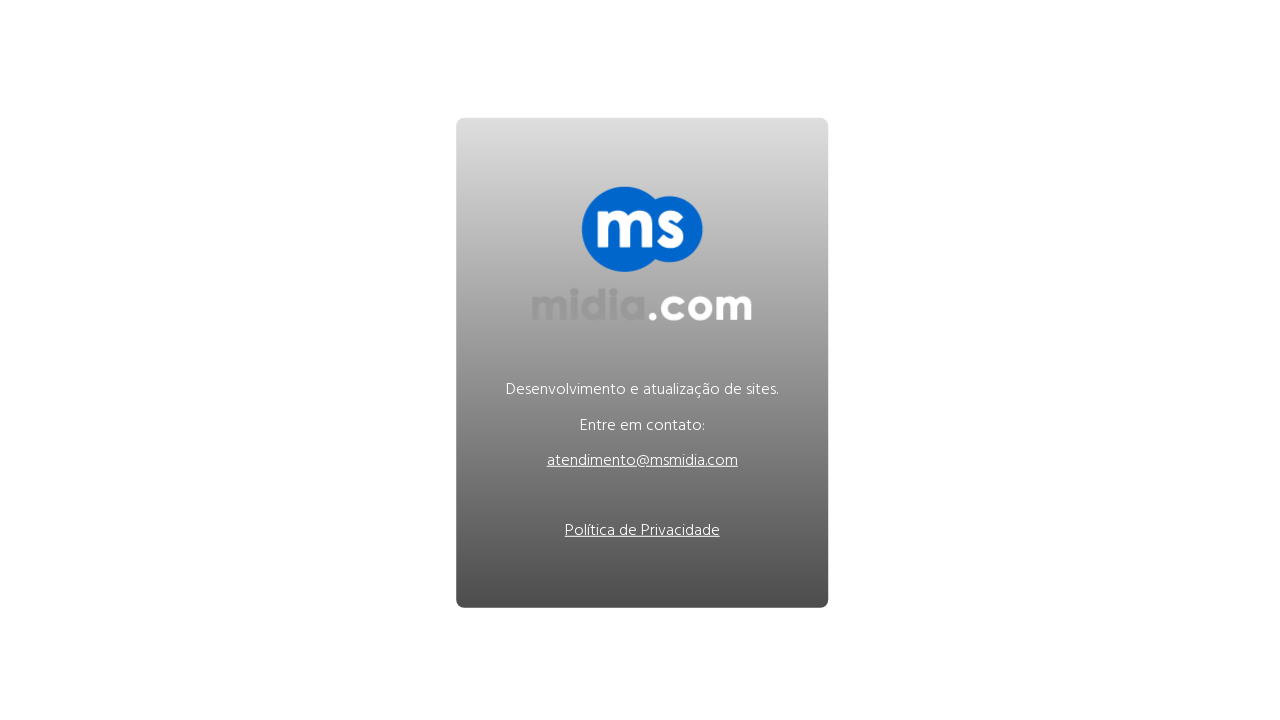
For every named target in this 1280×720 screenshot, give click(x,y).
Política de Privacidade (642, 532)
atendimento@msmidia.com (642, 462)
